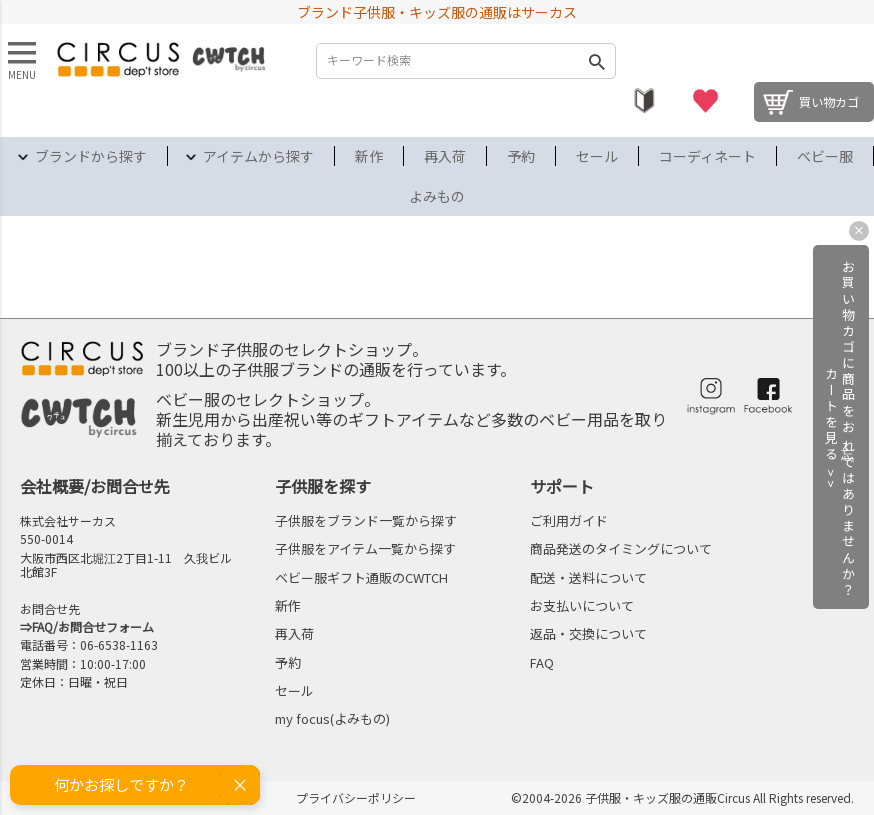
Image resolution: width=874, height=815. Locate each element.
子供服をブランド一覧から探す (366, 520)
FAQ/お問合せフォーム (93, 626)
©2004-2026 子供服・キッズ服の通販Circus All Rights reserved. (682, 797)
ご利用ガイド (569, 520)
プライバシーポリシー (356, 797)
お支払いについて (582, 605)
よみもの (437, 196)
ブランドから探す (91, 156)
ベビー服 (825, 156)
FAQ (542, 662)
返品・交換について (588, 633)
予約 (521, 156)
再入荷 (445, 156)
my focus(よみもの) (332, 718)
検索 (596, 61)
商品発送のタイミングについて (621, 548)
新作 (369, 156)
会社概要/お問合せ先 (95, 486)
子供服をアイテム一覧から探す (365, 548)
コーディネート (707, 156)
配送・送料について (588, 577)
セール (597, 156)
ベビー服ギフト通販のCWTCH (361, 577)
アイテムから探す (258, 156)
